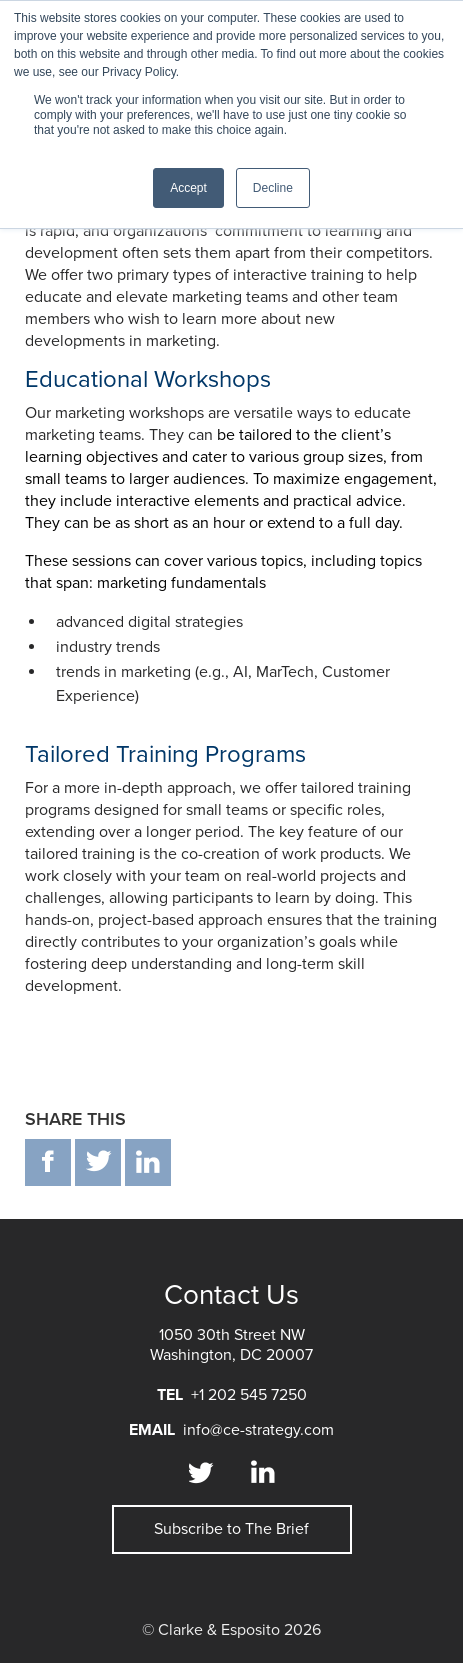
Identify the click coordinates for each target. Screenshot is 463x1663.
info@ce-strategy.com (258, 1430)
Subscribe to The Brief (231, 1529)
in (148, 1162)
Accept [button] (188, 188)
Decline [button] (273, 188)
